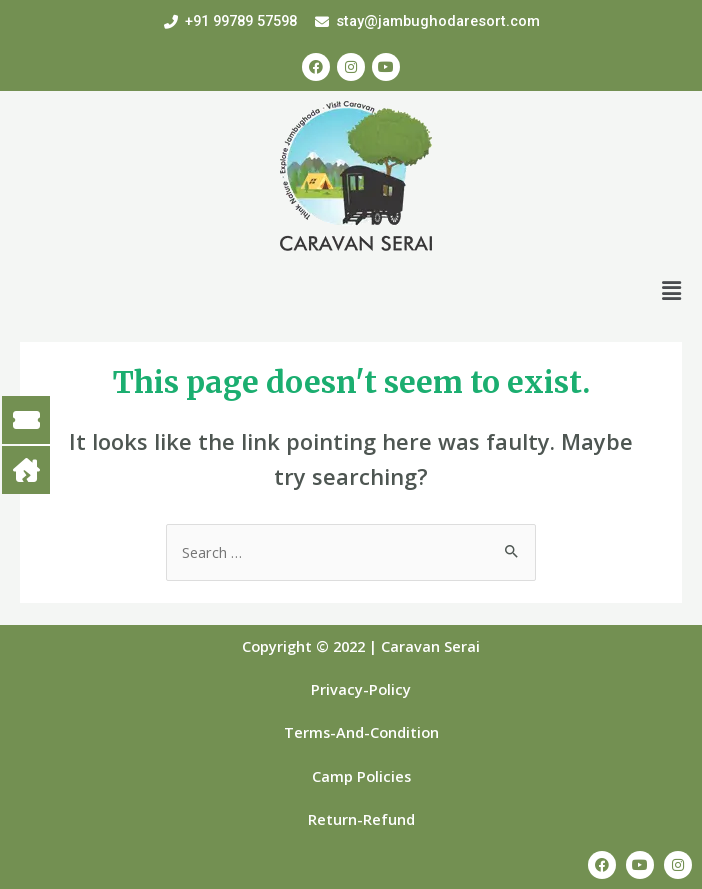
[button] (672, 290)
